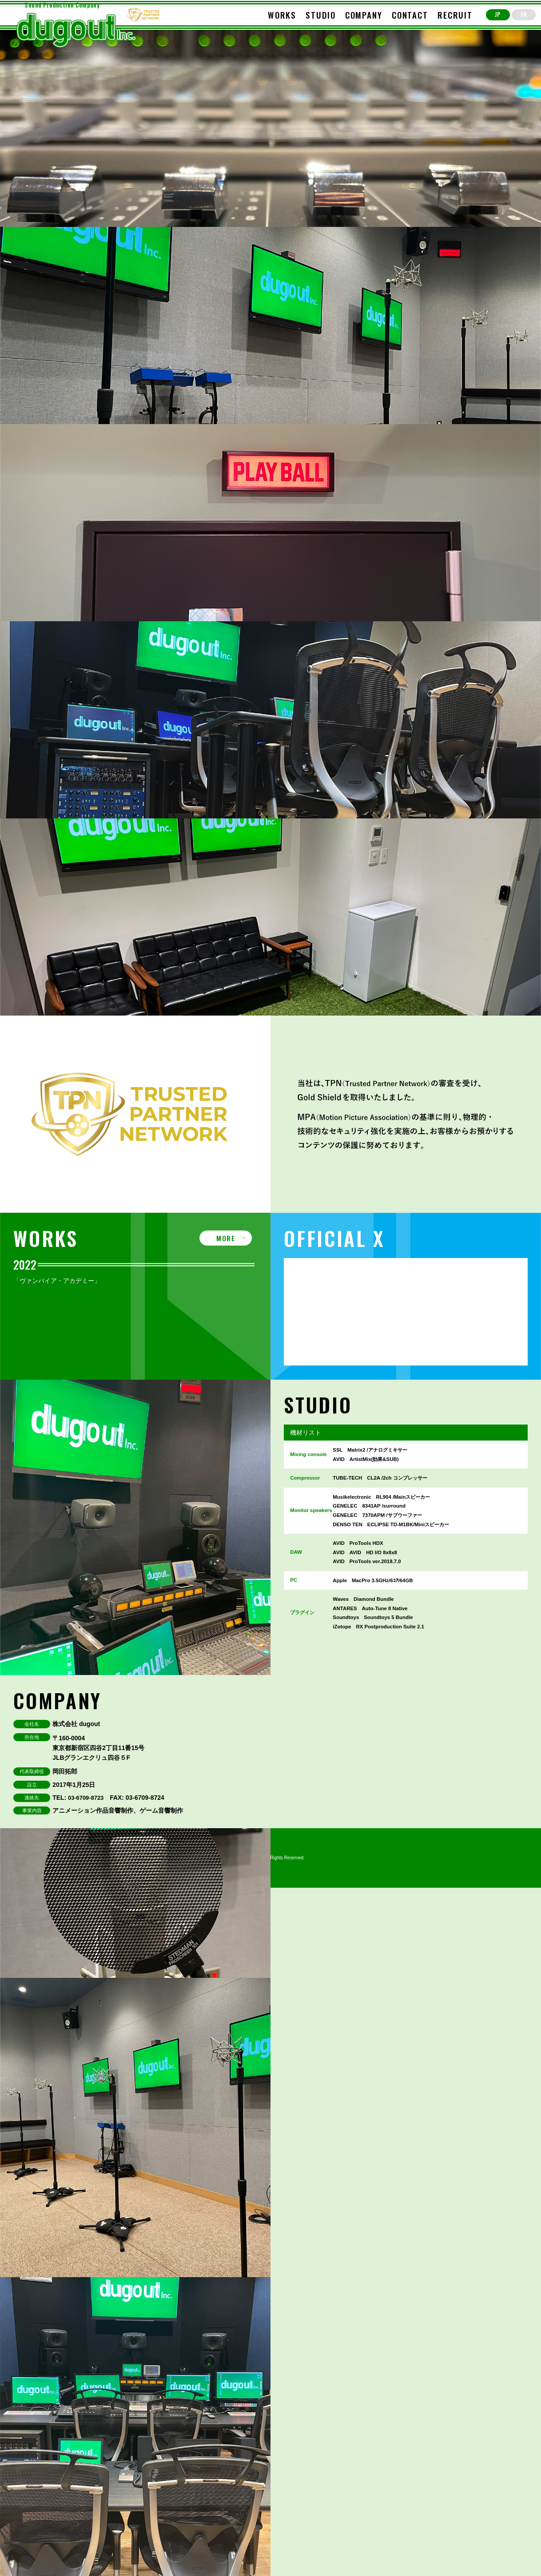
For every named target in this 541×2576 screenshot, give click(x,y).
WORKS (282, 14)
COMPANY (363, 14)
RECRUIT (455, 14)
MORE (225, 1237)
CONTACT (410, 14)
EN (524, 14)
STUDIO (320, 14)
